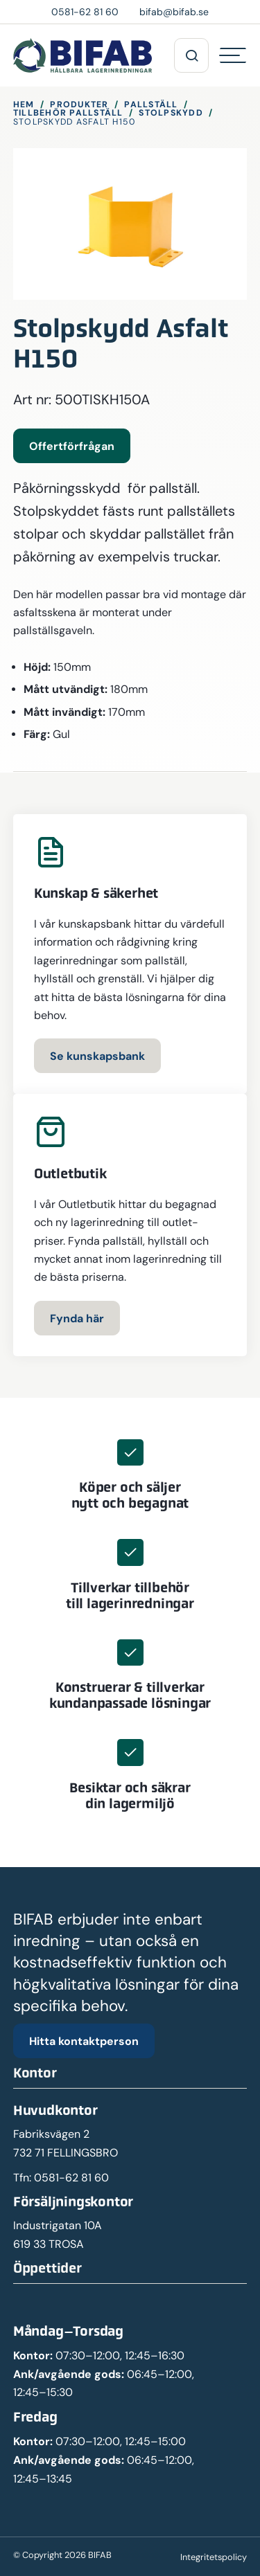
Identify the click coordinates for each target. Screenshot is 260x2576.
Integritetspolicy (213, 2557)
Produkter (79, 104)
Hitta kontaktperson (84, 2041)
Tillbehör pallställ (68, 112)
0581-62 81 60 (71, 2177)
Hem (24, 104)
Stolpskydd (171, 112)
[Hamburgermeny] (233, 55)
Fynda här (77, 1318)
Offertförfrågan (71, 446)
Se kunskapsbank (97, 1056)
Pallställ (150, 104)
